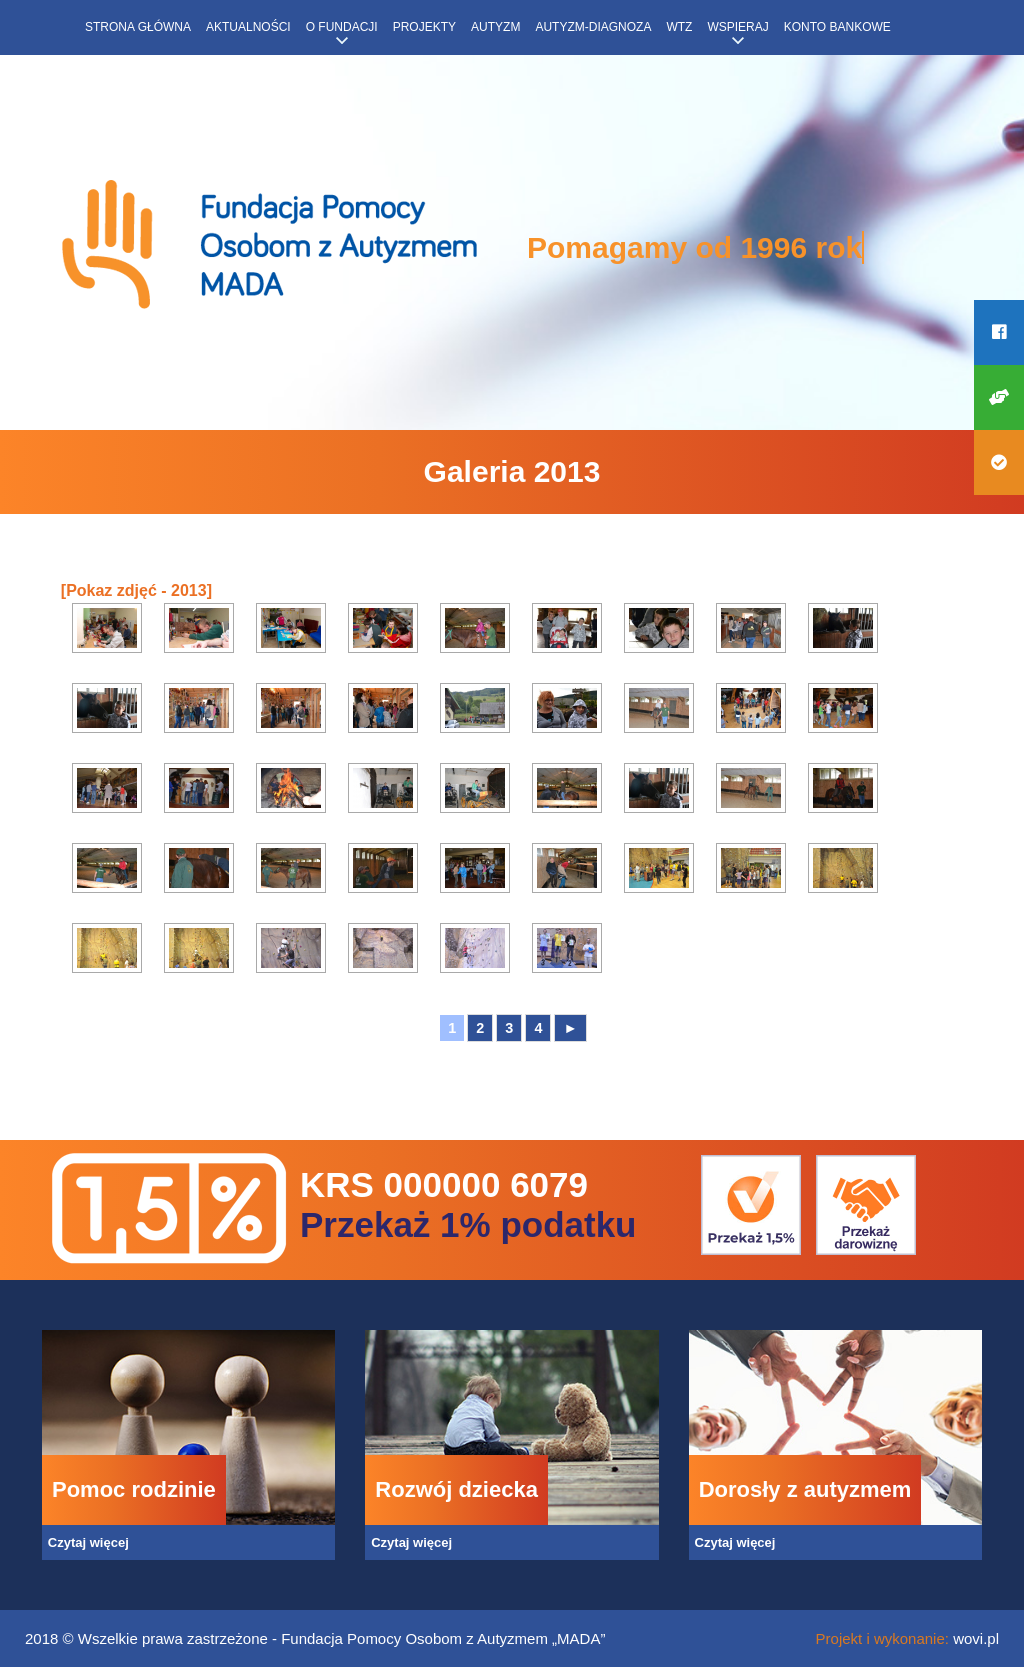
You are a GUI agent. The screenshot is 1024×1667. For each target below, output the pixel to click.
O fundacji (342, 27)
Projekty (424, 27)
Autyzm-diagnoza (593, 27)
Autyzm (495, 27)
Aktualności (248, 27)
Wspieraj (737, 27)
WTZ (679, 27)
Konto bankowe (837, 27)
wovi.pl (976, 1638)
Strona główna (138, 27)
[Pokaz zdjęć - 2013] (136, 590)
